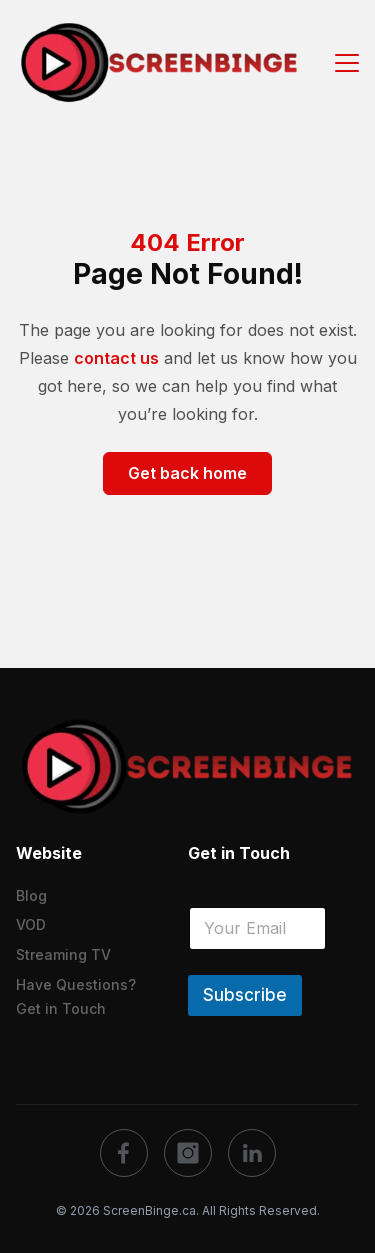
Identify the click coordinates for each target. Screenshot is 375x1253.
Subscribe (245, 995)
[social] (124, 1153)
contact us (116, 358)
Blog (31, 895)
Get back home (187, 473)
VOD (31, 924)
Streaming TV (63, 954)
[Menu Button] (347, 61)
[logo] (187, 766)
